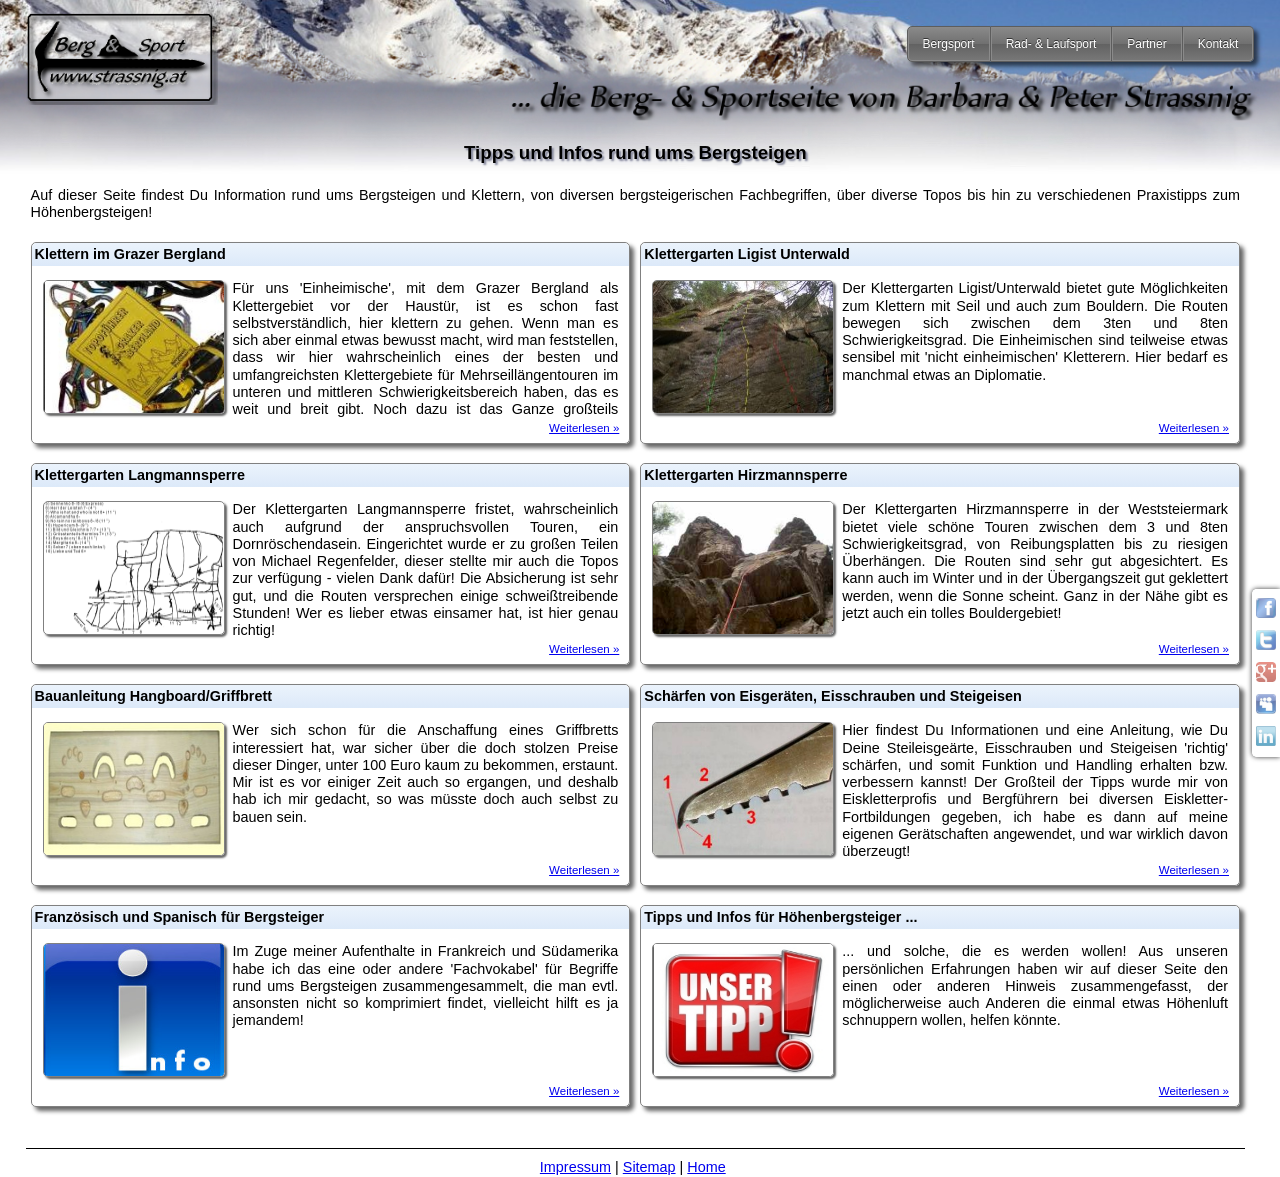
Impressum (575, 1167)
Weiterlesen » (584, 428)
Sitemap (649, 1167)
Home (706, 1167)
